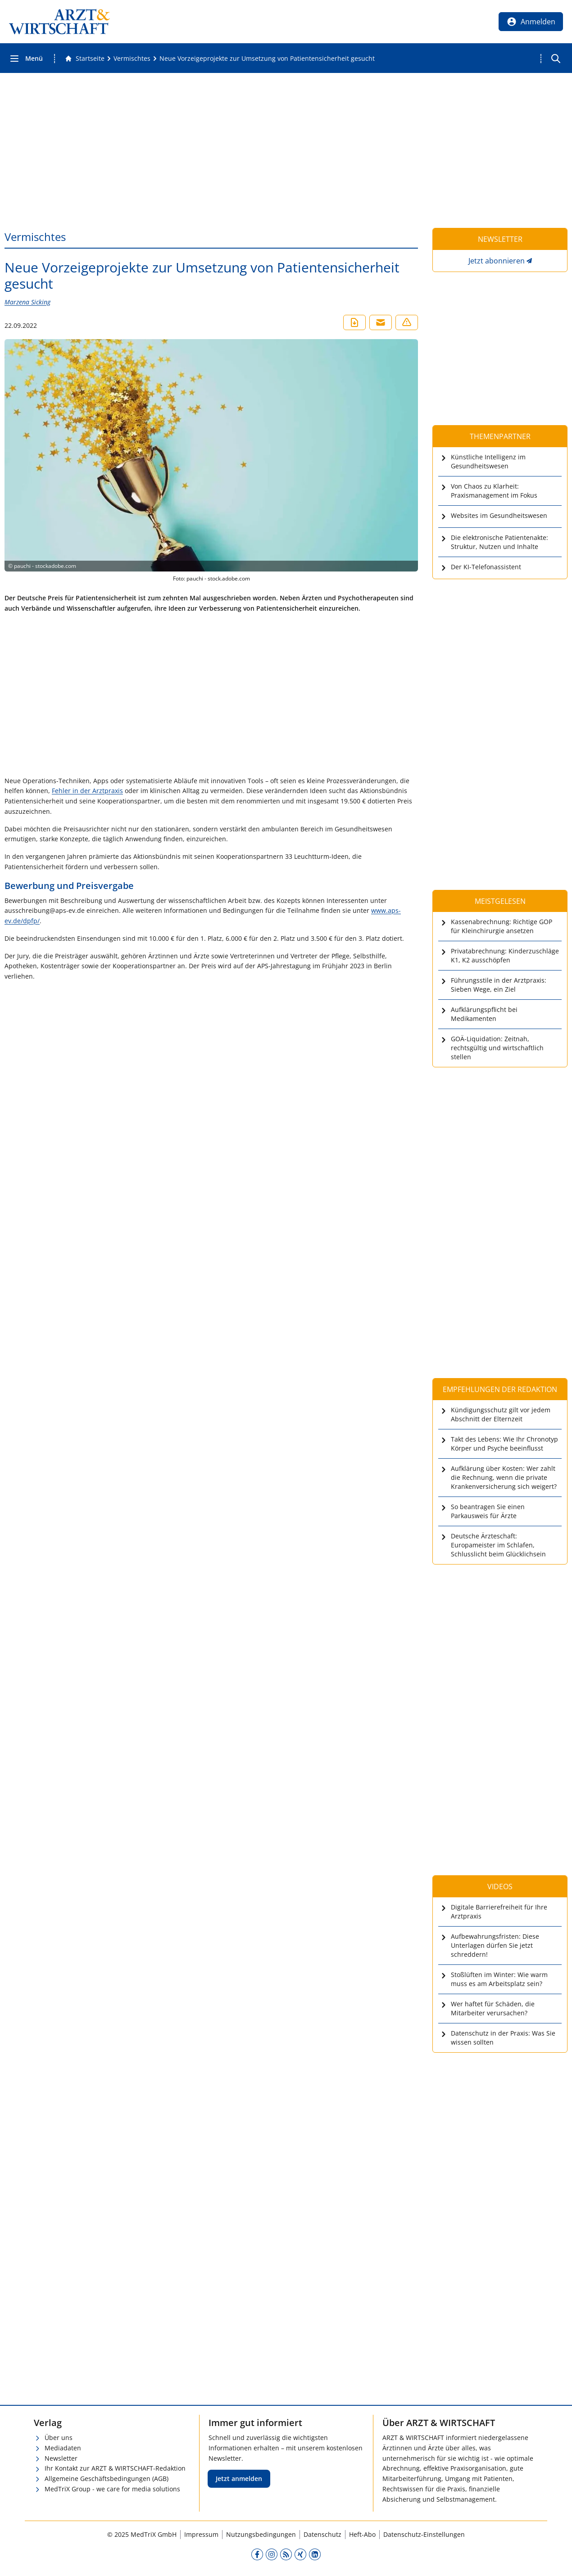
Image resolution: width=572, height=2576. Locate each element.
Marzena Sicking (27, 302)
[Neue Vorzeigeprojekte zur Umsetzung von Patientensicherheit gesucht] (267, 58)
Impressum (201, 2534)
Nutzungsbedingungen (261, 2534)
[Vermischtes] (131, 58)
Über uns (59, 2437)
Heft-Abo (362, 2534)
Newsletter (61, 2458)
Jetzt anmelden (239, 2478)
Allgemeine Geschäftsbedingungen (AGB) (106, 2478)
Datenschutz (322, 2534)
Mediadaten (63, 2448)
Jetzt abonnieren (496, 261)
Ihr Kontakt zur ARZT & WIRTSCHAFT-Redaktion (115, 2468)
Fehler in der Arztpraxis (87, 790)
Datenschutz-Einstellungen (424, 2534)
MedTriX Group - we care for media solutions (112, 2489)
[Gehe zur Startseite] (84, 58)
